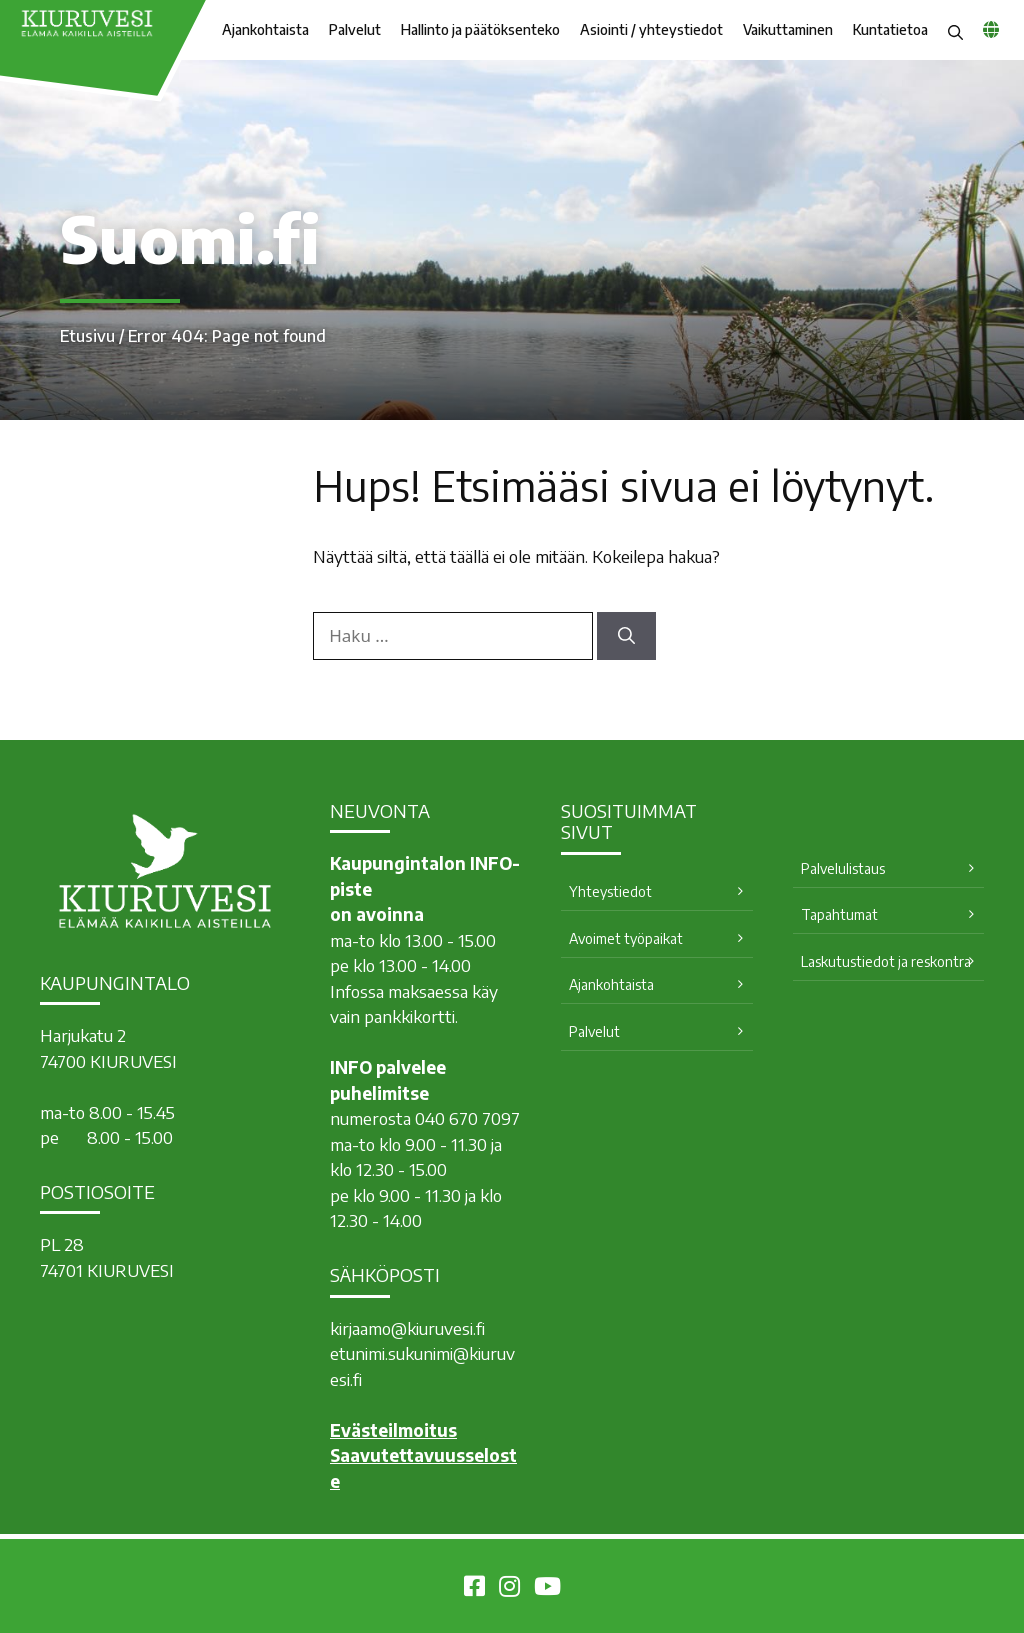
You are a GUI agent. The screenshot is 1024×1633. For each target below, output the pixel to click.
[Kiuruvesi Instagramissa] (509, 1589)
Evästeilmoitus (393, 1430)
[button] (955, 30)
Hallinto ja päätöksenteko (480, 29)
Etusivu (87, 336)
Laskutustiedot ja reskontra (886, 961)
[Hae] (626, 636)
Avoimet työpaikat (626, 938)
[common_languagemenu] (991, 29)
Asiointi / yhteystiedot (651, 29)
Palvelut (355, 29)
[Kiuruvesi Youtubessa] (547, 1589)
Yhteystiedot (610, 891)
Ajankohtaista (265, 29)
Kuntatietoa (890, 29)
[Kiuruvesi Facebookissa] (474, 1589)
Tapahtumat (839, 914)
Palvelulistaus (843, 868)
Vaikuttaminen (788, 29)
